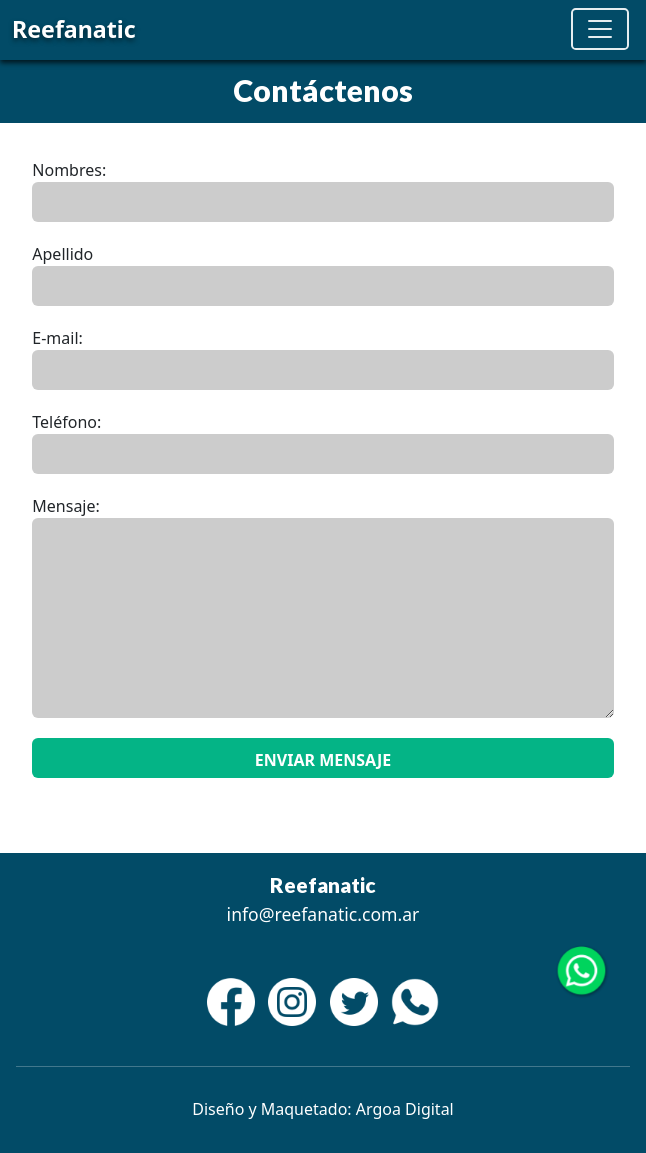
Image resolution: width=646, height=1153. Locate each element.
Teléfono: (66, 422)
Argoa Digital (405, 1109)
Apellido (62, 254)
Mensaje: (66, 506)
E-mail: (57, 338)
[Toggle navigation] (600, 29)
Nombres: (69, 170)
